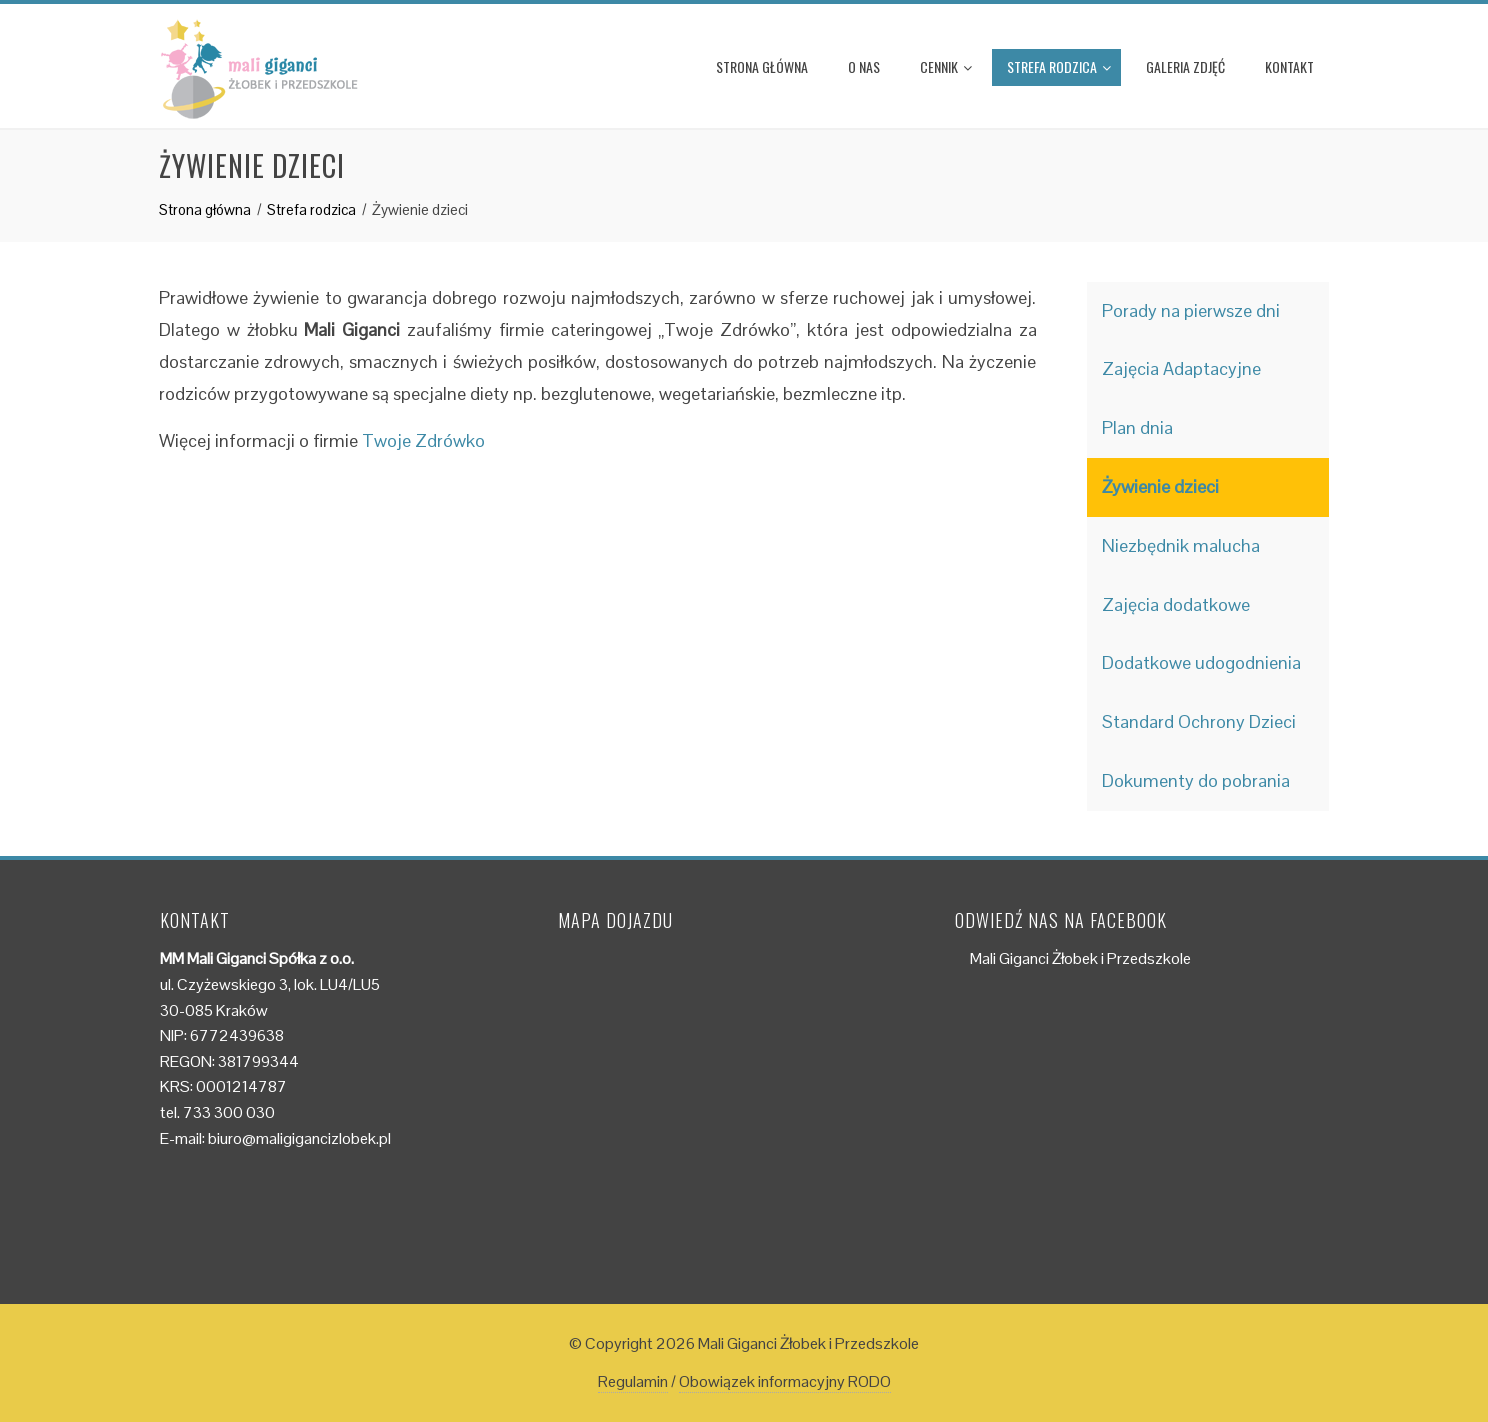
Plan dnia (1137, 427)
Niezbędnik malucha (1181, 545)
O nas (864, 66)
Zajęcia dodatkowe (1176, 604)
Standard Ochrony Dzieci (1199, 721)
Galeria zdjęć (1185, 66)
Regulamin (633, 1381)
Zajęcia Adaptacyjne (1181, 368)
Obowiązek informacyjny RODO (785, 1381)
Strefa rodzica (1059, 66)
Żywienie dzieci (1160, 486)
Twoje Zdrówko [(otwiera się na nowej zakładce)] (423, 440)
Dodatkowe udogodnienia (1201, 662)
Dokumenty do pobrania (1196, 780)
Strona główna (762, 66)
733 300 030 (229, 1112)
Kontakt (1289, 66)
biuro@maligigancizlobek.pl (299, 1138)
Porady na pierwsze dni (1191, 310)
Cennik (946, 66)
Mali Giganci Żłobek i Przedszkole (1080, 958)
